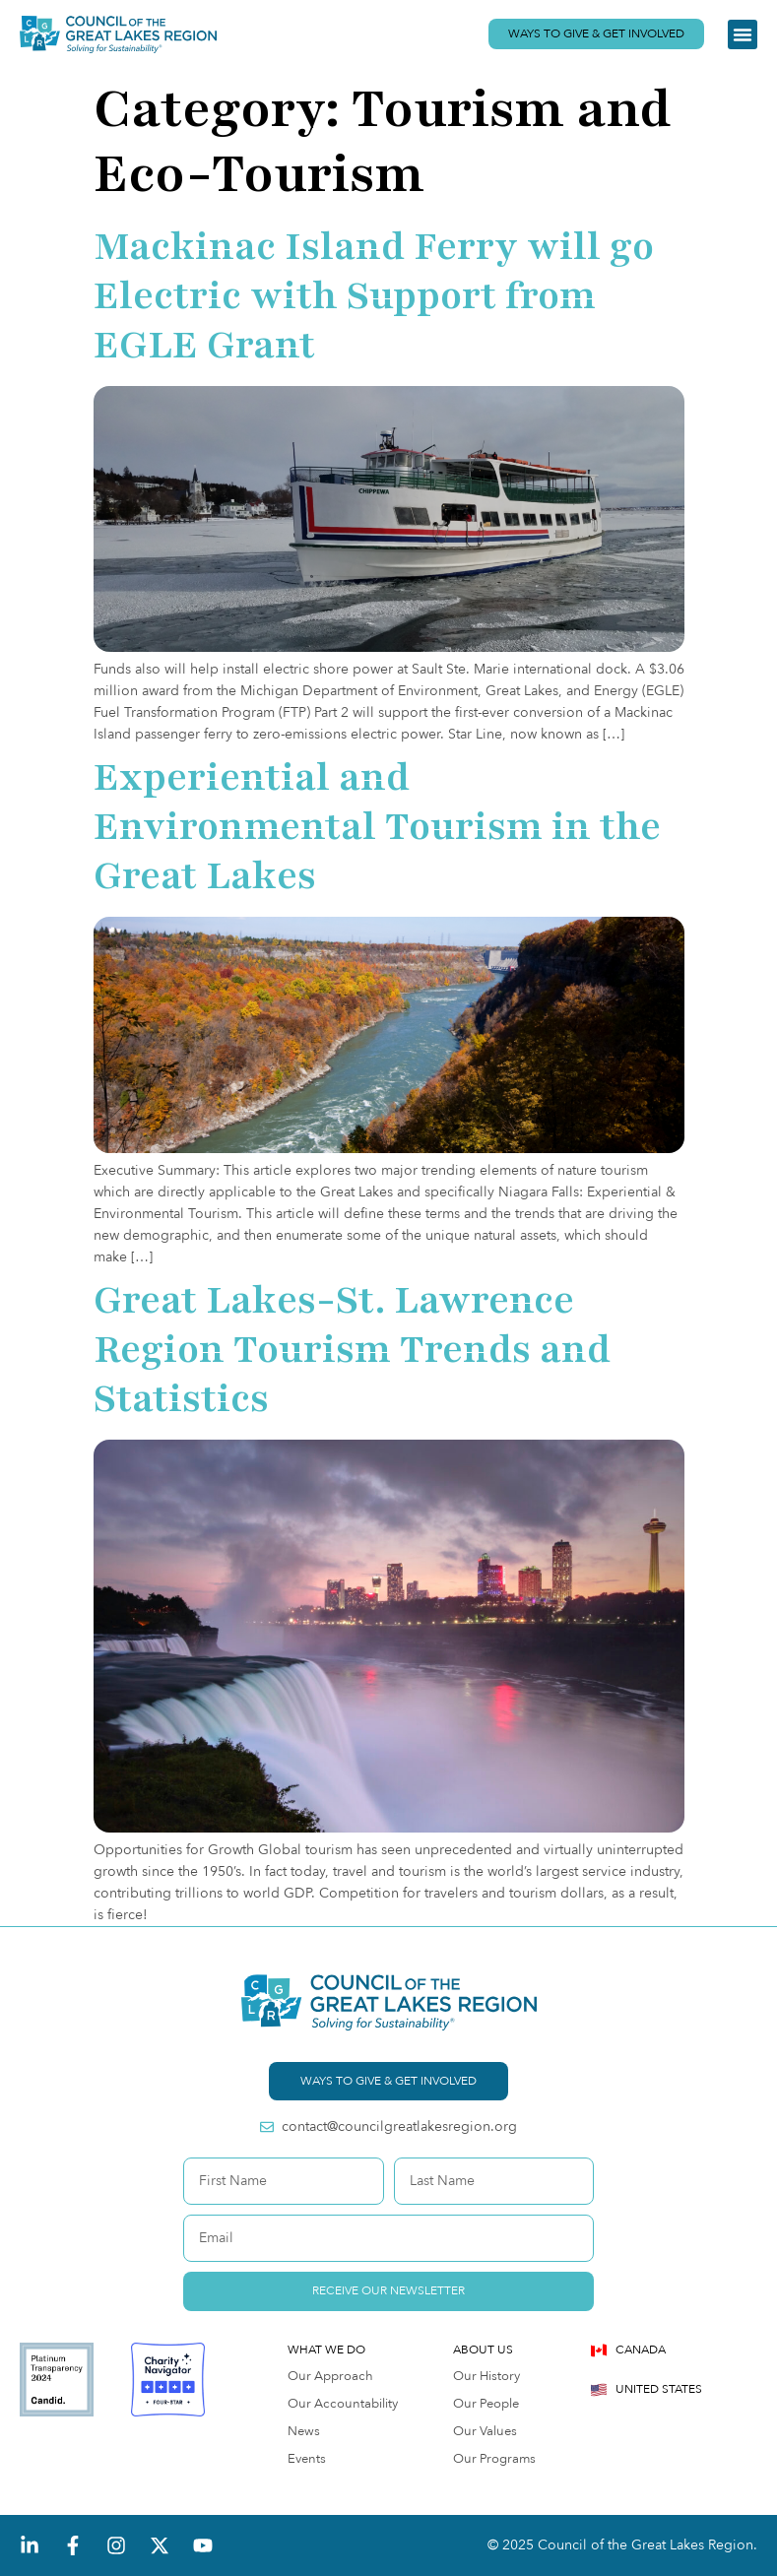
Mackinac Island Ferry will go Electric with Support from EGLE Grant (374, 296)
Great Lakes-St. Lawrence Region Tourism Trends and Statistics (352, 1349)
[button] (742, 34)
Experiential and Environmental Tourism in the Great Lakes (377, 826)
